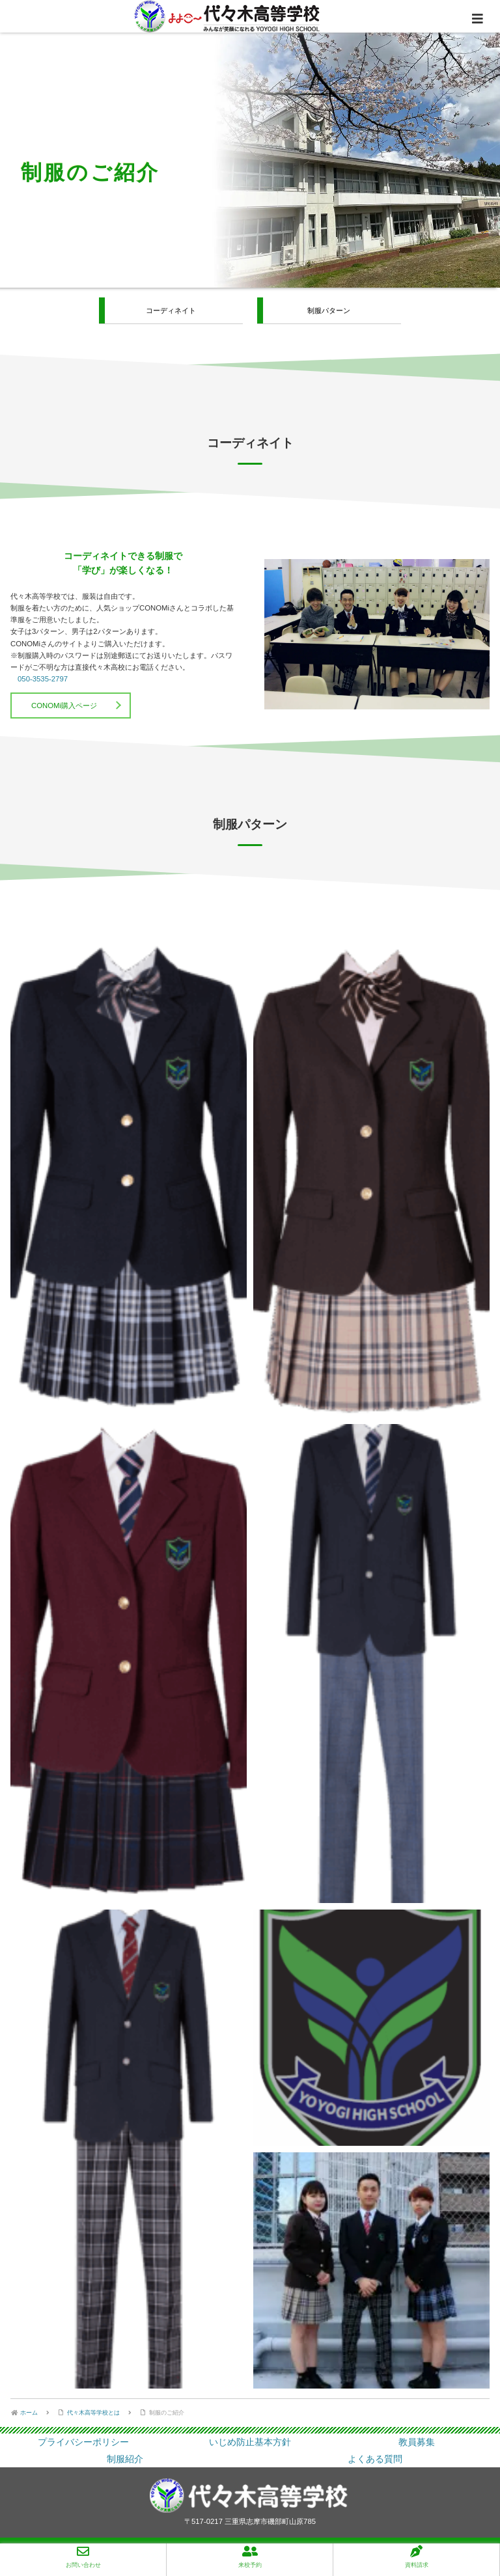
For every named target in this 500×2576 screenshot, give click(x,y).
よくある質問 (375, 2459)
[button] (128, 1178)
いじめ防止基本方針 (250, 2442)
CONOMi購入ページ (64, 705)
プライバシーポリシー (83, 2442)
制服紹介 (125, 2459)
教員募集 (416, 2442)
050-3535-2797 (43, 679)
